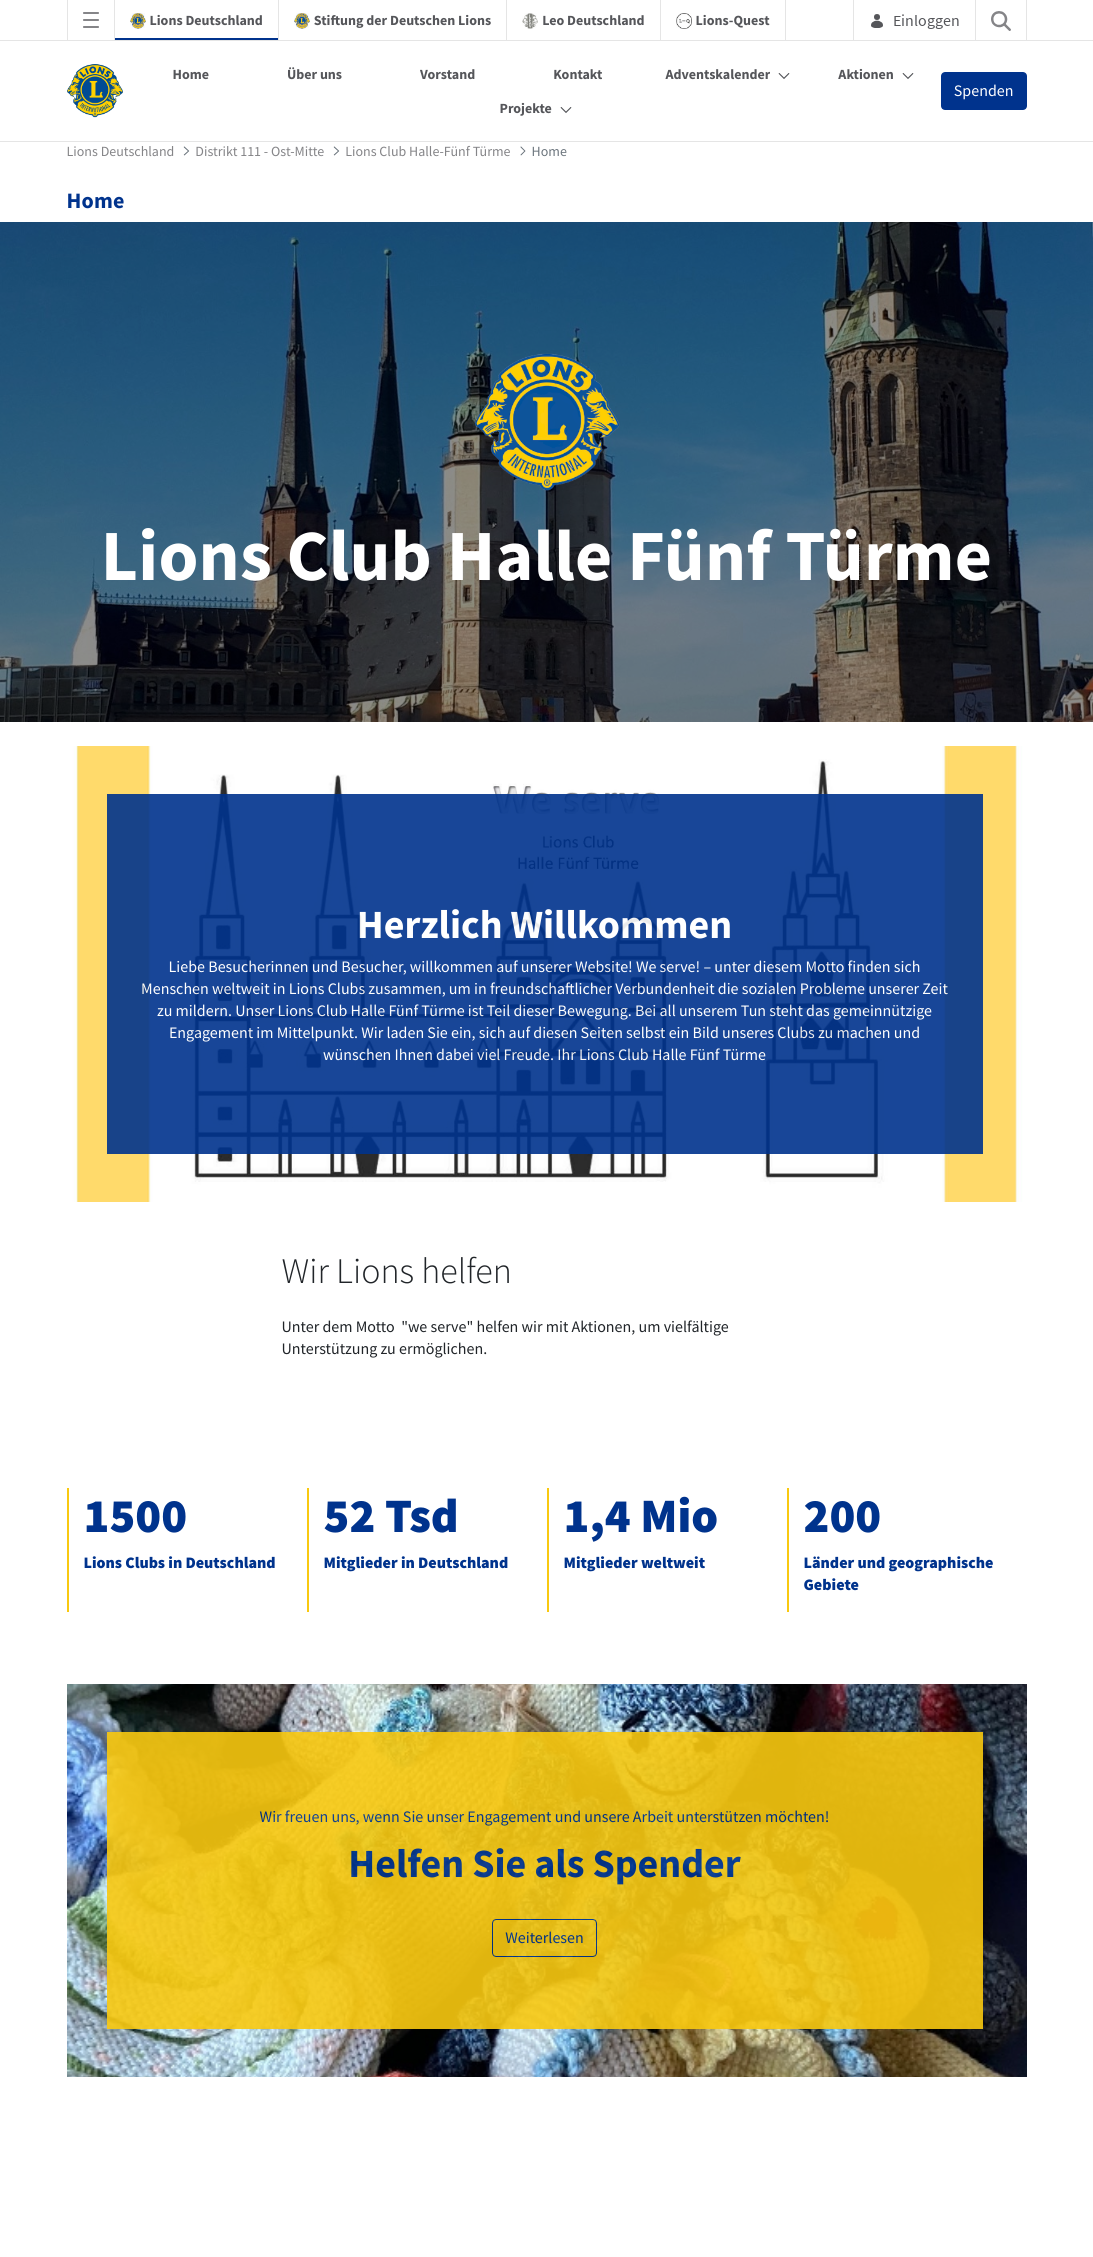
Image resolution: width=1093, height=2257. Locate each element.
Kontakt (577, 74)
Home (190, 74)
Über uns (314, 74)
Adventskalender (717, 74)
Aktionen (865, 74)
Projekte (526, 108)
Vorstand (447, 74)
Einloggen (914, 20)
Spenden (984, 91)
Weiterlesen (544, 1938)
